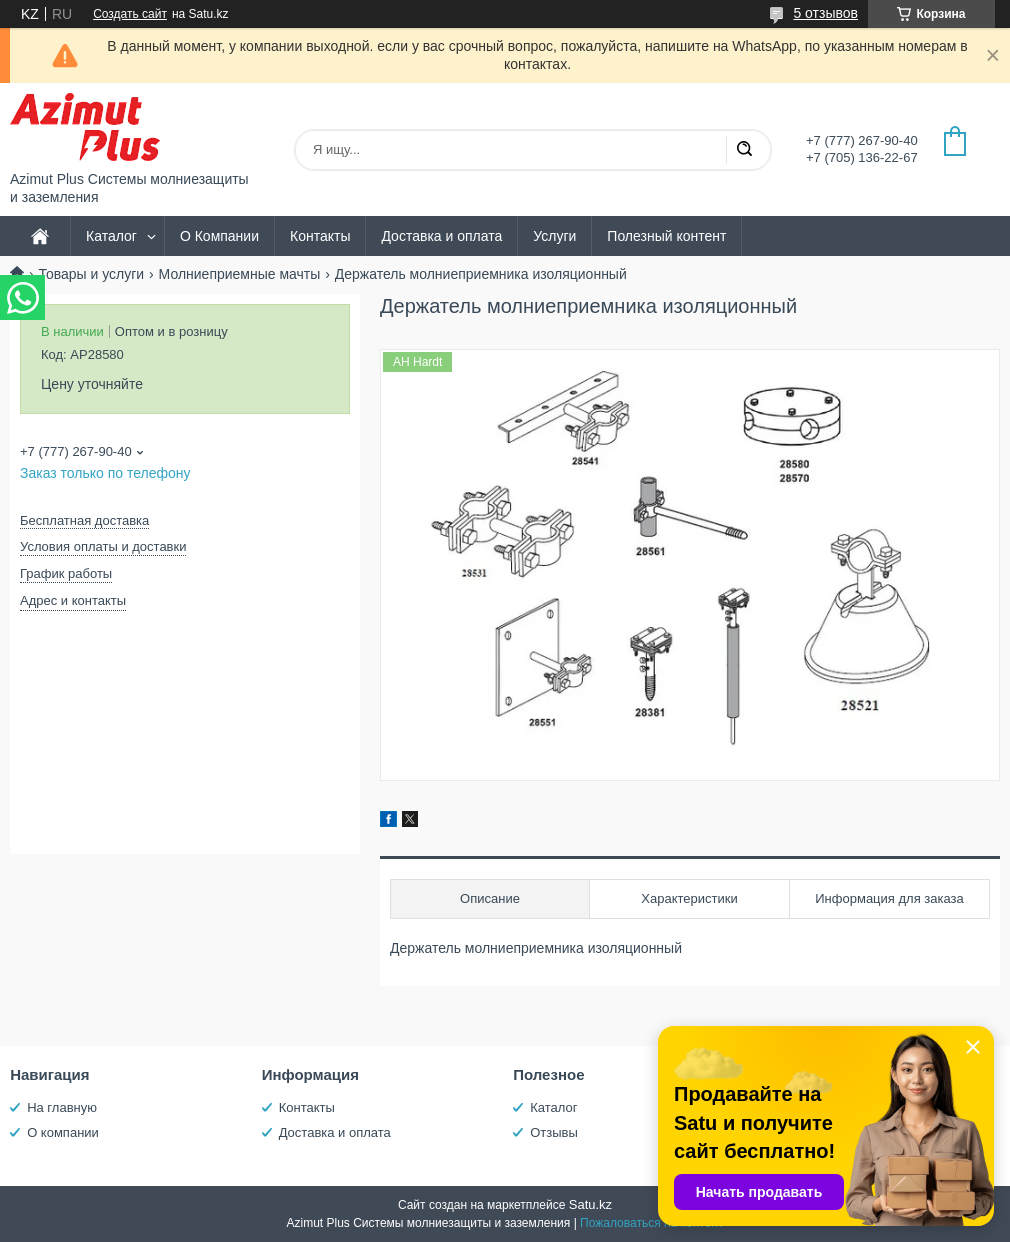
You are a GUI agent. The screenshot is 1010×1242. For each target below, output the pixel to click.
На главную (62, 1107)
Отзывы (554, 1132)
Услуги (554, 236)
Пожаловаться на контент (651, 1223)
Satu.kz (590, 1204)
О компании (63, 1132)
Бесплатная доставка (84, 520)
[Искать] (744, 150)
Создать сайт (130, 14)
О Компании (219, 236)
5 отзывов (825, 13)
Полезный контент (666, 236)
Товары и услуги (91, 274)
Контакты (320, 236)
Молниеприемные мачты (240, 274)
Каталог (111, 236)
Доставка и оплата (441, 236)
